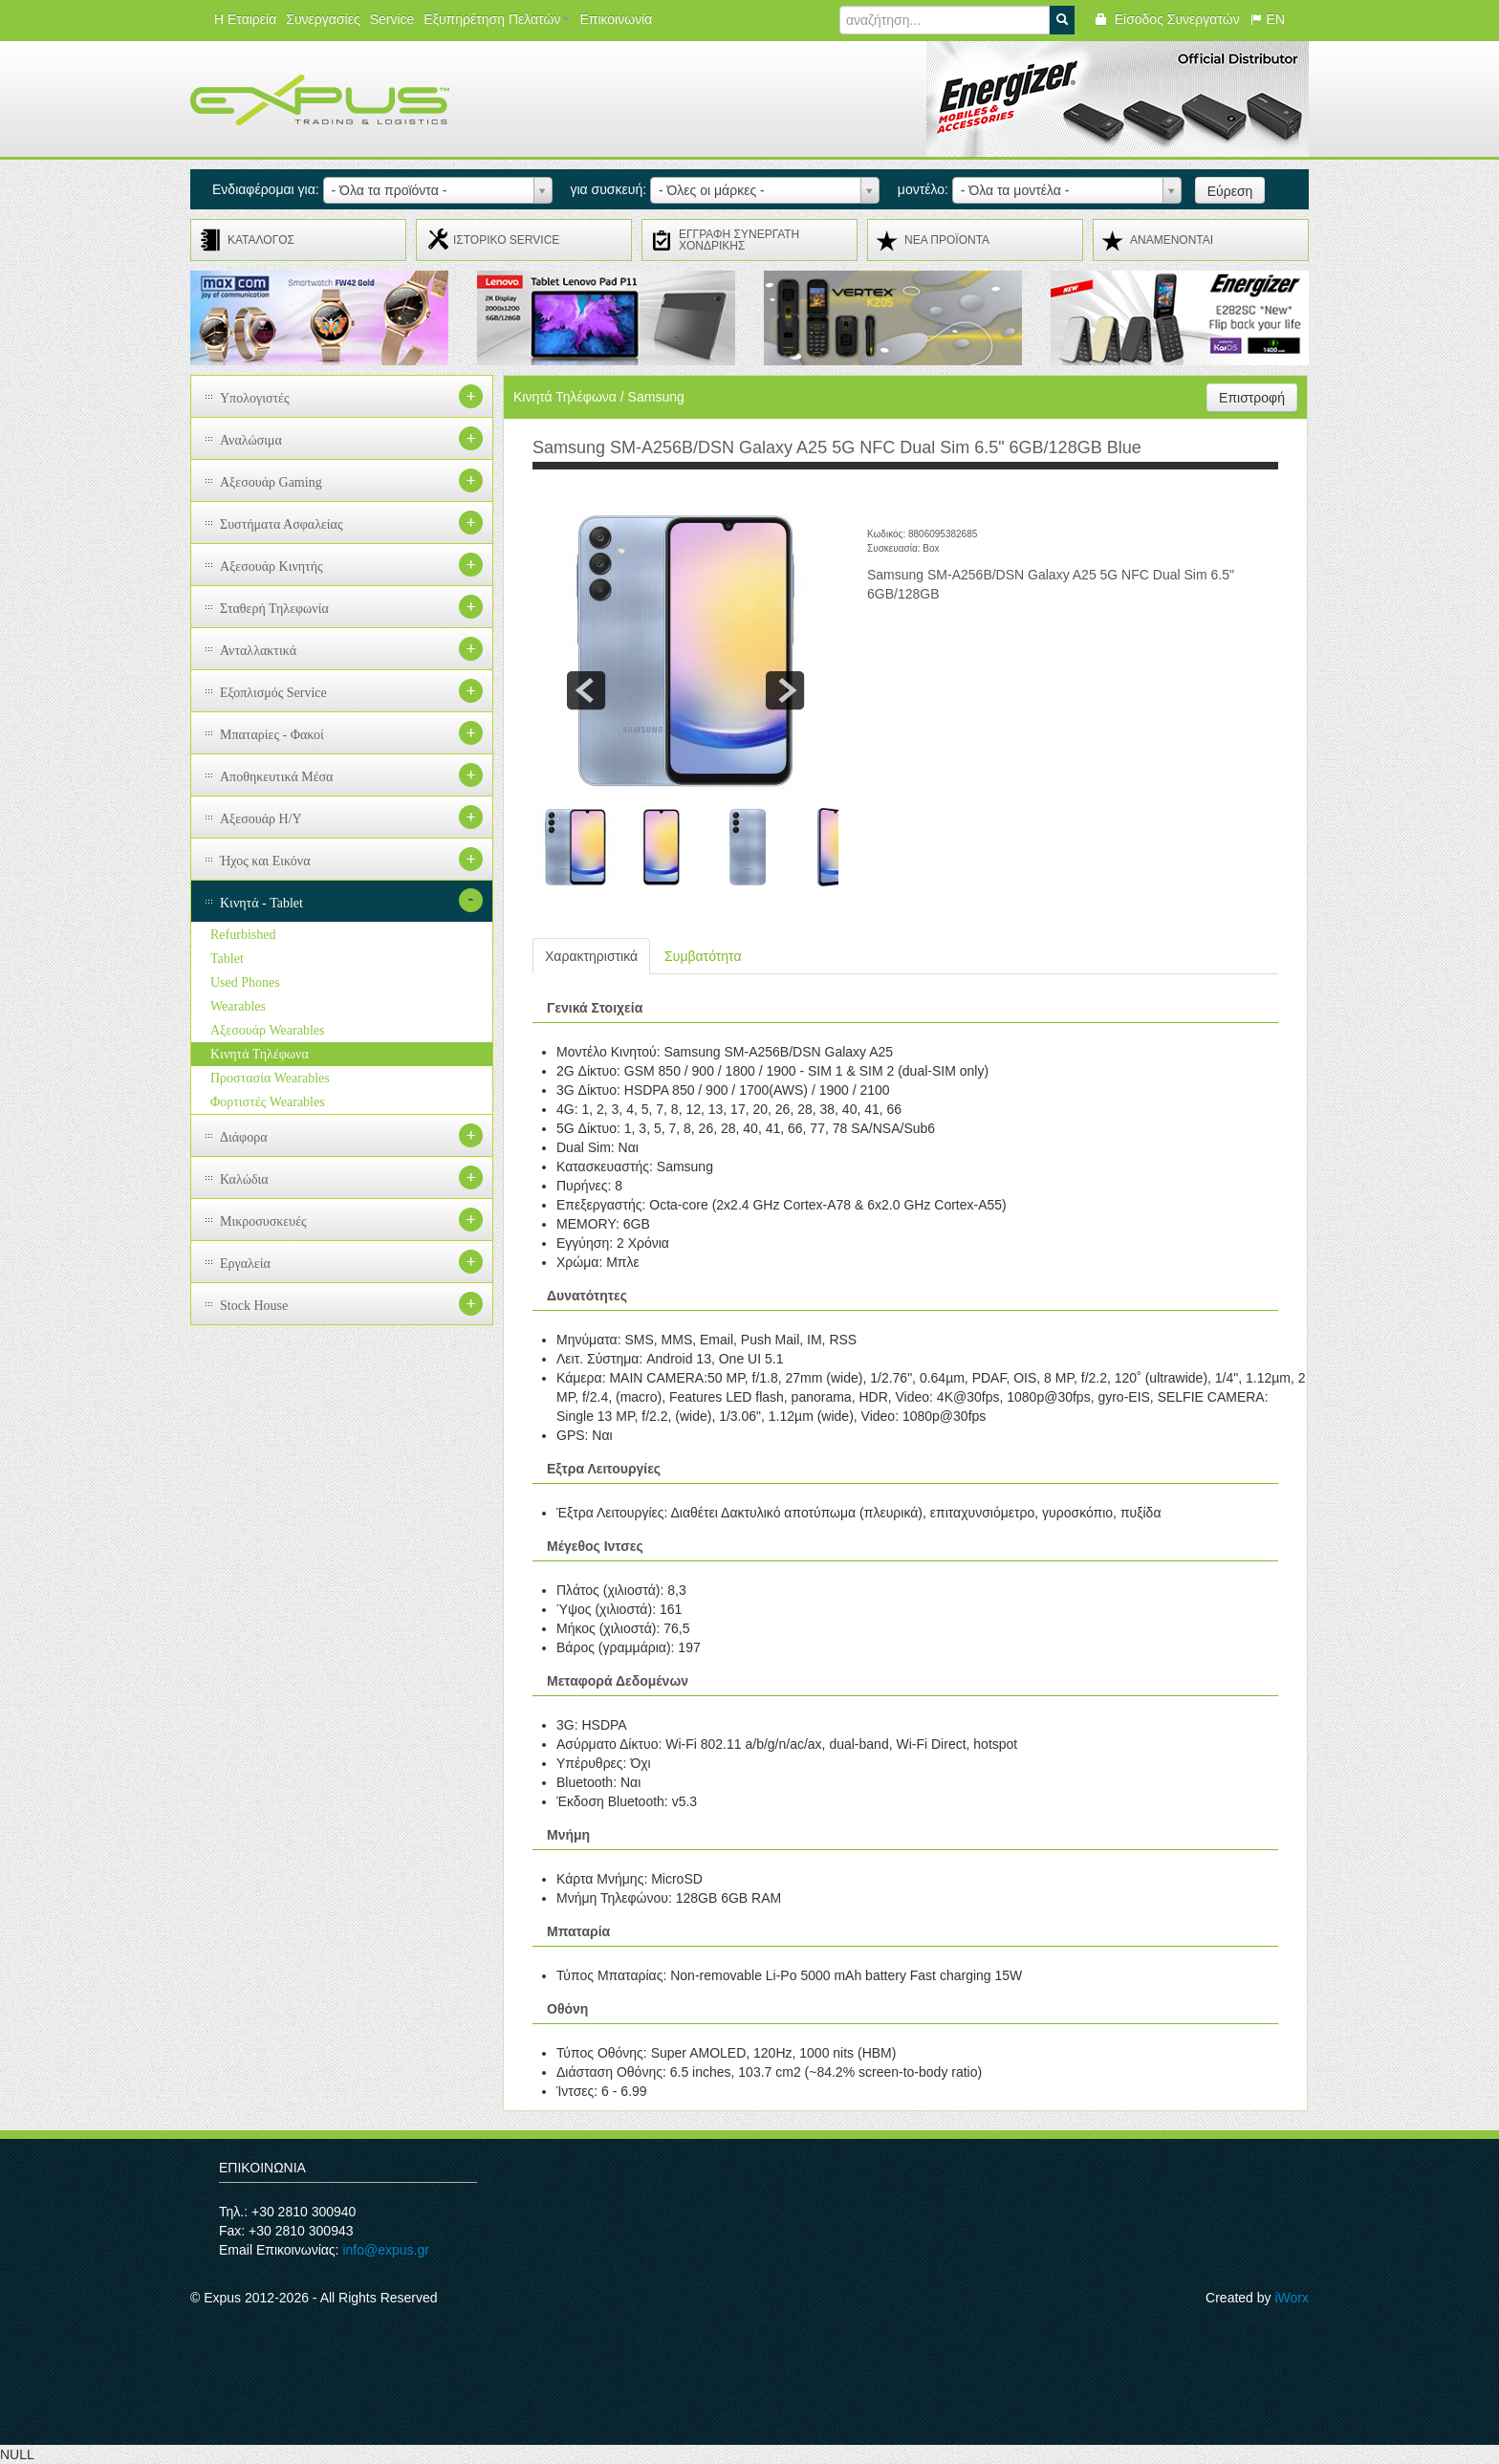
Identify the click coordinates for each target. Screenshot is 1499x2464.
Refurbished (242, 934)
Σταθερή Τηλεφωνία (274, 608)
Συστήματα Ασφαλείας (281, 524)
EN (1267, 19)
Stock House (254, 1305)
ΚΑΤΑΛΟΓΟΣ (261, 240)
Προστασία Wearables (270, 1078)
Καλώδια (244, 1179)
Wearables (238, 1006)
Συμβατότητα (702, 956)
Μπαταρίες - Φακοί (272, 735)
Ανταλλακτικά (258, 650)
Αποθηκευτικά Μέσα (276, 777)
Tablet (227, 958)
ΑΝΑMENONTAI (1171, 240)
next (785, 690)
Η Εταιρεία (245, 19)
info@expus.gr (385, 2249)
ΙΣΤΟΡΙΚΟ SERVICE (506, 240)
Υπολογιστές (255, 398)
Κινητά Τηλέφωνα (259, 1054)
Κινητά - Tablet (261, 903)
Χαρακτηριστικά (591, 956)
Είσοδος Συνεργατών (1167, 19)
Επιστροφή (1252, 397)
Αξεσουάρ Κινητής (271, 566)
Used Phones (245, 982)
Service (392, 19)
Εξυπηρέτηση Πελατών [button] (497, 19)
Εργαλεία (245, 1263)
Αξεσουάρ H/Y (261, 819)
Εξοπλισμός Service (273, 693)
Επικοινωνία (615, 19)
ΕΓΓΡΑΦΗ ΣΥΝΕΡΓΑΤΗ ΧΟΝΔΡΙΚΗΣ (739, 240)
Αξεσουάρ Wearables (267, 1030)
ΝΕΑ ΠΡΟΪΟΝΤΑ (946, 240)
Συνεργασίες (322, 19)
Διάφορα (244, 1137)
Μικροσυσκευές (263, 1221)
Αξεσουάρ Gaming (271, 482)
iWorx (1291, 2297)
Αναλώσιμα (251, 440)
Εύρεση (1230, 191)
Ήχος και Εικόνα (265, 861)
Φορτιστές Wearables (267, 1102)
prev (586, 690)
